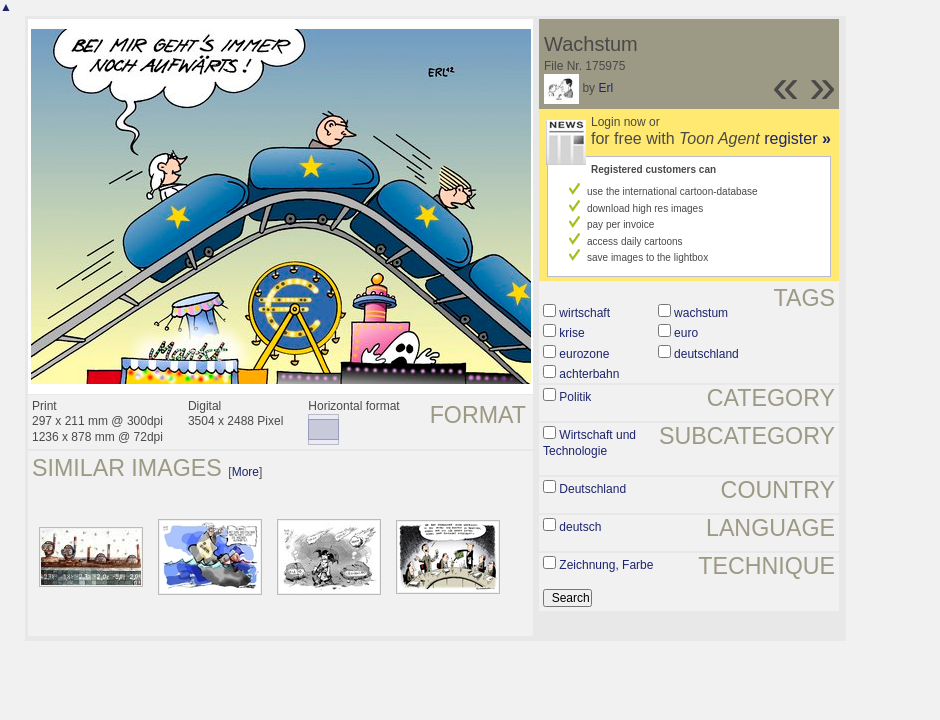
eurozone (584, 354)
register (797, 138)
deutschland (706, 354)
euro (686, 333)
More (245, 472)
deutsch (580, 527)
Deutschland (592, 489)
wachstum (701, 313)
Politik (575, 397)
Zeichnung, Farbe (606, 565)
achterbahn (589, 374)
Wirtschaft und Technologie (589, 443)
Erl (605, 88)
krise (571, 333)
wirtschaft (584, 313)
